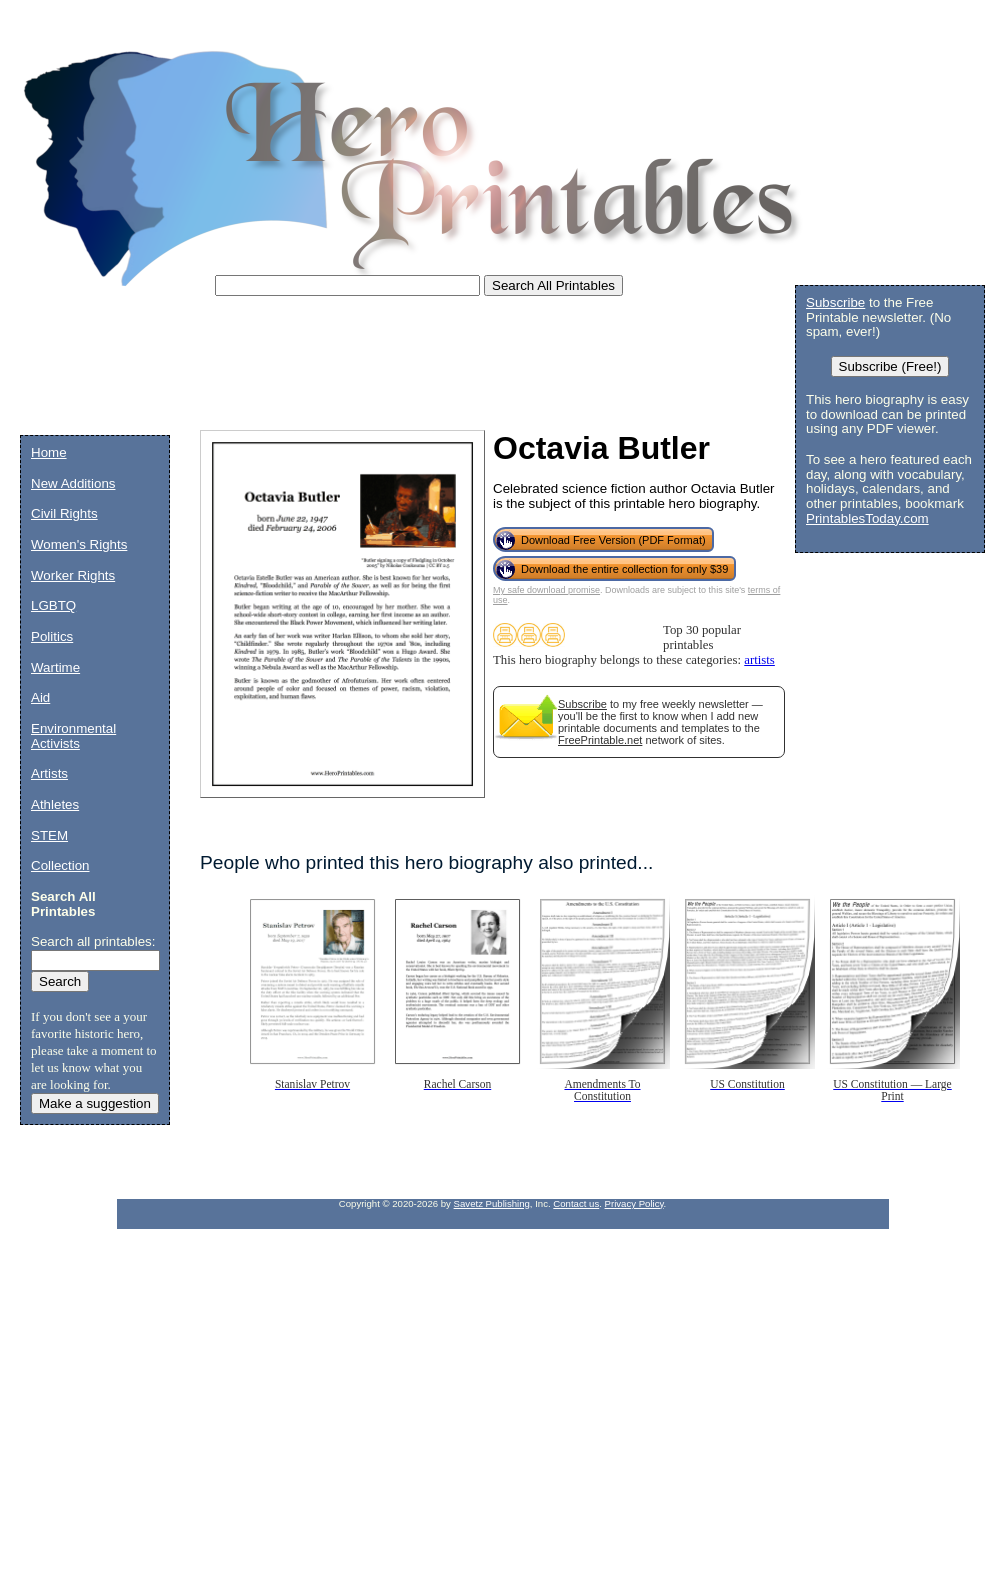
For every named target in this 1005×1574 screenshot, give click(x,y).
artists (759, 660)
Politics (52, 636)
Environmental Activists (73, 736)
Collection (60, 865)
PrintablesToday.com (867, 518)
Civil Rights (64, 513)
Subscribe (582, 704)
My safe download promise (546, 590)
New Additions (73, 483)
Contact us (576, 1203)
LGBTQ (53, 605)
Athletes (55, 804)
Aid (40, 697)
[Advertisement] (384, 370)
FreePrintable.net (600, 740)
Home (49, 452)
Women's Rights (79, 544)
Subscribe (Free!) (890, 366)
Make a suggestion (95, 1103)
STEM (49, 835)
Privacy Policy (634, 1203)
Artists (49, 773)
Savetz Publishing (492, 1203)
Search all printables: (93, 941)
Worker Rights (73, 575)
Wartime (55, 667)
